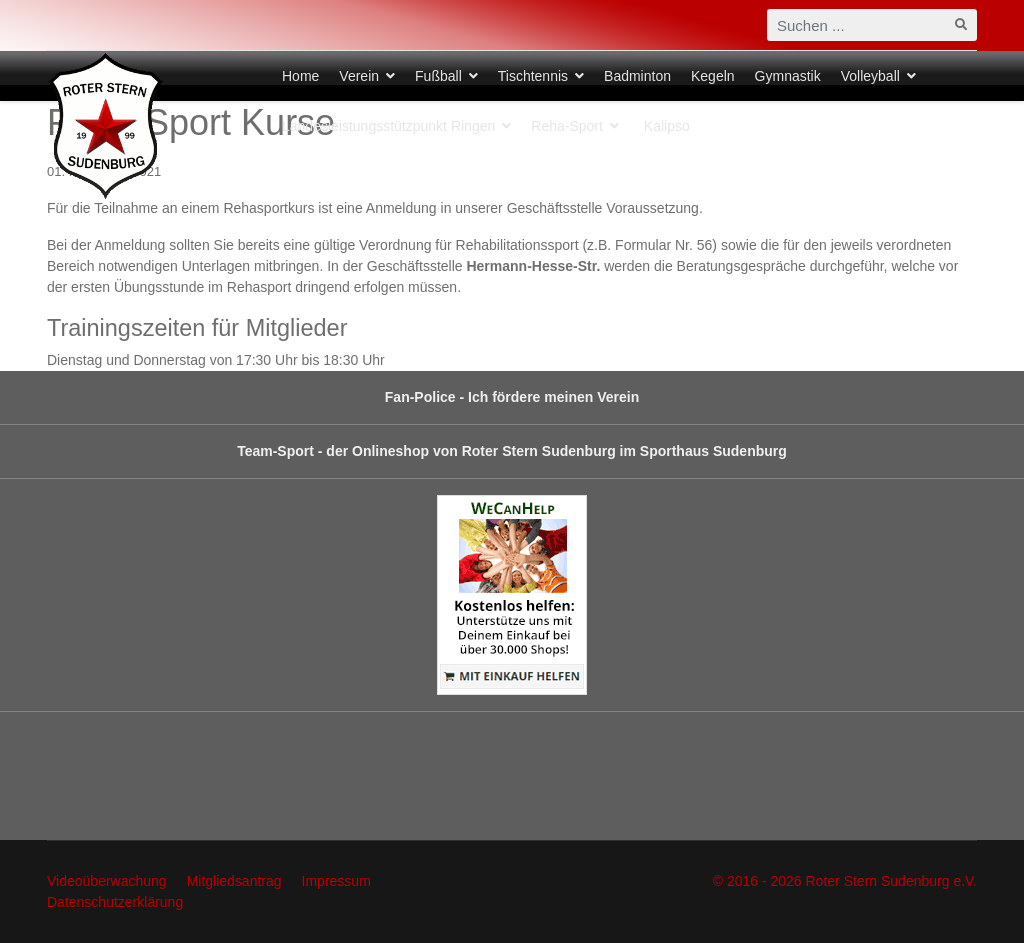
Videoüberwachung (107, 881)
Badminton (637, 76)
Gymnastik (788, 76)
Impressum (336, 881)
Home (300, 76)
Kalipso (667, 126)
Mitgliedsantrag (234, 881)
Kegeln (713, 76)
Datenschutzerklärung (115, 902)
